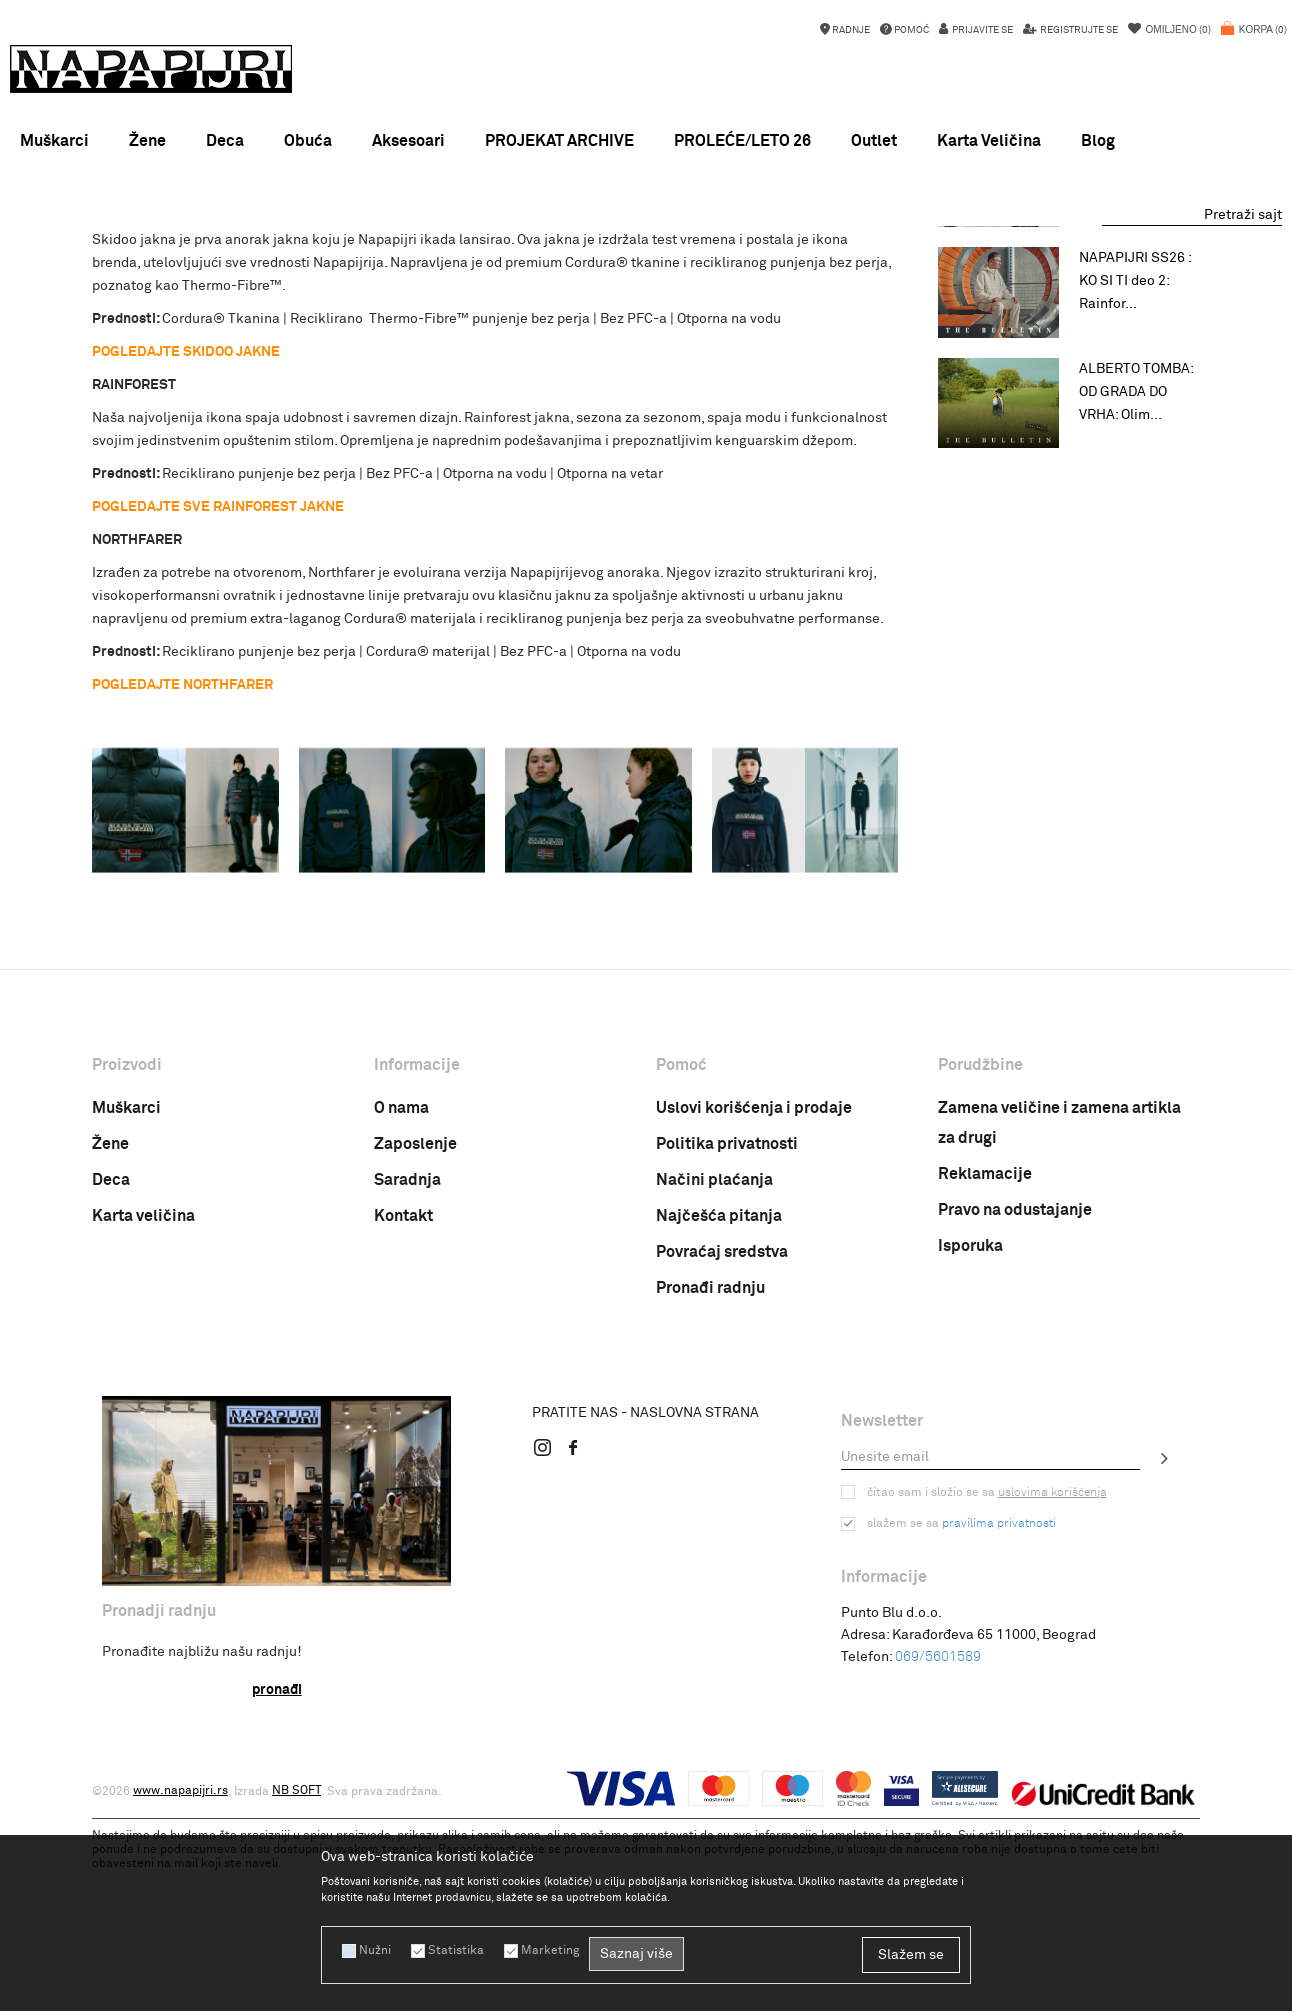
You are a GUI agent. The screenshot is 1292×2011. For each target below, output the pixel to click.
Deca (111, 1406)
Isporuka (970, 1472)
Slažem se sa (961, 1750)
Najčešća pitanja (719, 1442)
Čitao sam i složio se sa (987, 1719)
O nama (401, 1334)
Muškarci (126, 1334)
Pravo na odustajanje (1015, 1436)
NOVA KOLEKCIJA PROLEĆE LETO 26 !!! (645, 245)
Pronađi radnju (710, 1514)
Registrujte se (1078, 30)
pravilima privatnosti (999, 1750)
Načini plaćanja (714, 1406)
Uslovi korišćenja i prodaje (754, 1334)
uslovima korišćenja (1052, 1719)
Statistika (456, 1951)
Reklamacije (985, 1400)
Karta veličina (143, 1442)
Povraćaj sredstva (722, 1478)
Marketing (550, 1951)
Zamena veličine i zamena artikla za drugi (1059, 1349)
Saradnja (407, 1406)
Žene (110, 1370)
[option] (646, 245)
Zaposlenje (415, 1370)
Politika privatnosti (727, 1370)
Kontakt (403, 1442)
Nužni (375, 1951)
